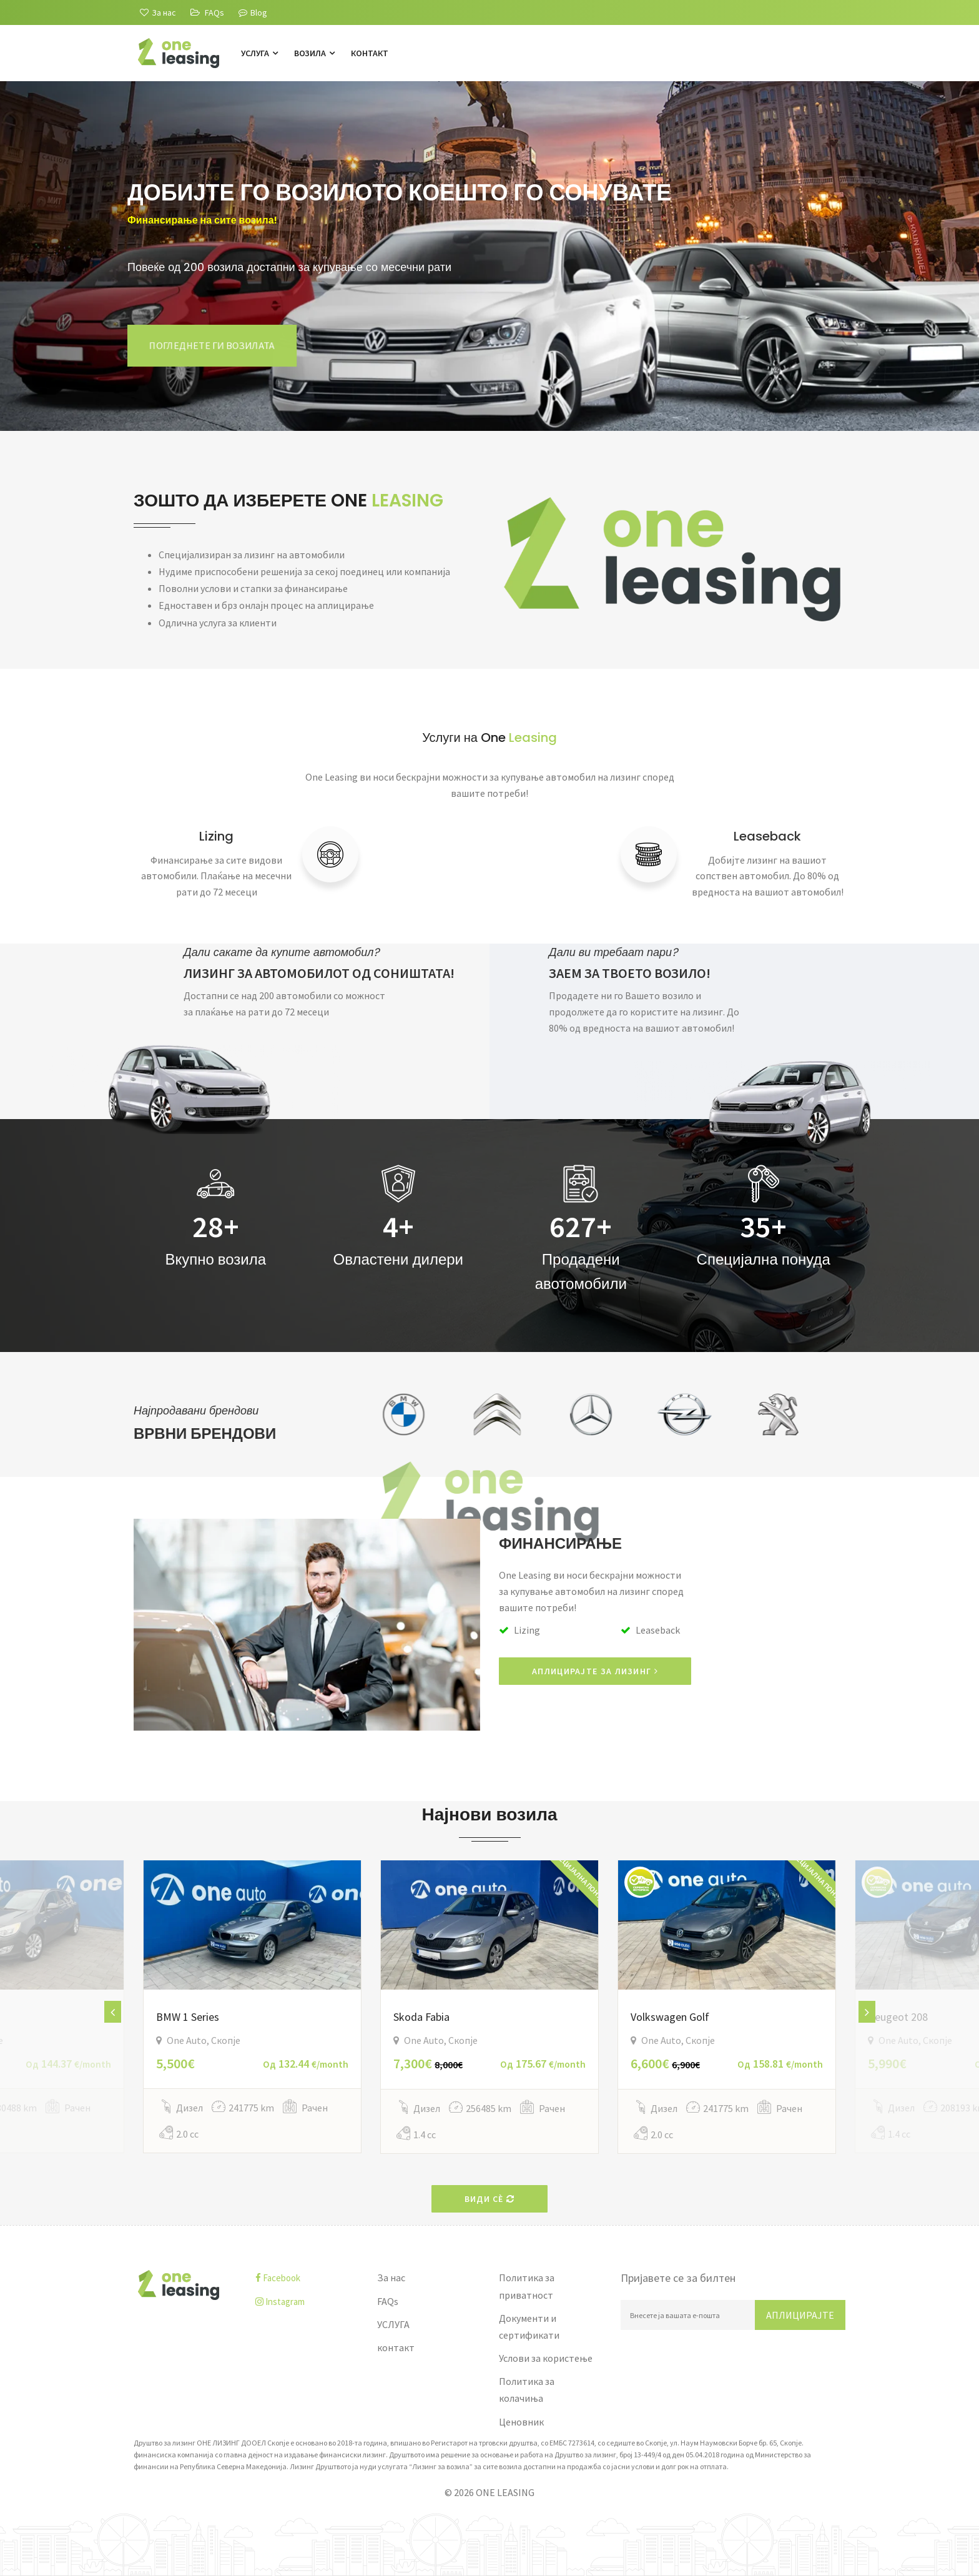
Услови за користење (546, 2358)
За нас (391, 2277)
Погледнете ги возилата (212, 345)
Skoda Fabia (421, 2017)
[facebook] (306, 2277)
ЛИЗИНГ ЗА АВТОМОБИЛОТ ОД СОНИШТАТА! (319, 973)
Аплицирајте (800, 2315)
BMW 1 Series (187, 2017)
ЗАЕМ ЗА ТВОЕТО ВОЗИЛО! (630, 973)
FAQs (387, 2301)
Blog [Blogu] (253, 12)
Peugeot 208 (898, 2017)
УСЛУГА (259, 53)
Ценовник (521, 2422)
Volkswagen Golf (670, 2017)
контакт (369, 53)
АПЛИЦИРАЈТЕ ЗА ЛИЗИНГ (595, 1671)
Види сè (490, 2198)
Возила (314, 53)
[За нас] (158, 12)
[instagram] (306, 2301)
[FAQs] (207, 12)
